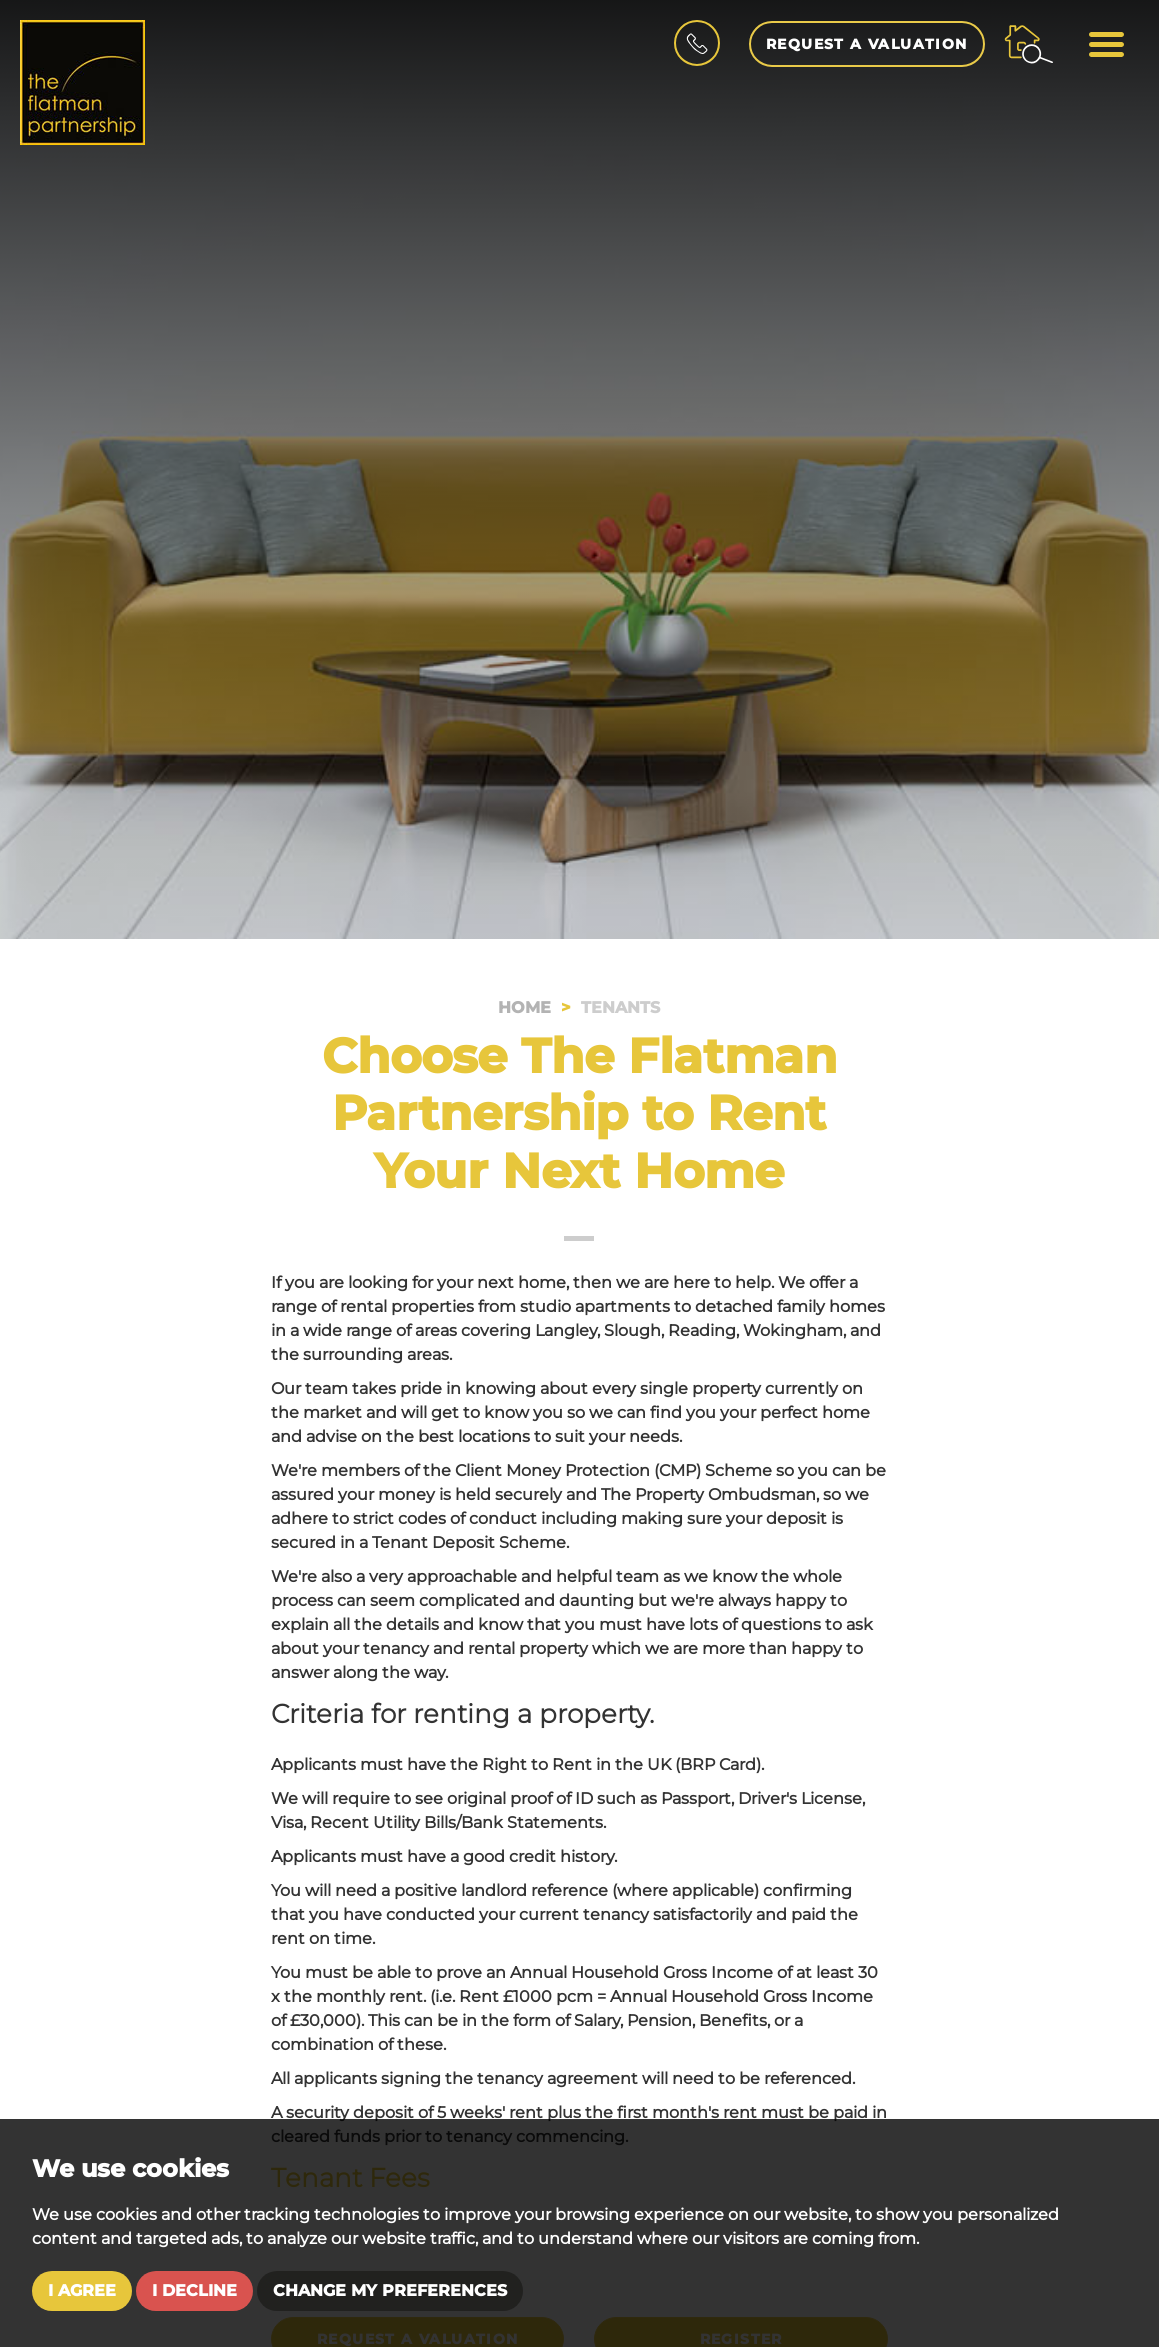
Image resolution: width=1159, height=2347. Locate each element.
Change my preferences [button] (390, 2290)
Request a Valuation (867, 44)
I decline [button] (194, 2290)
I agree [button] (82, 2290)
